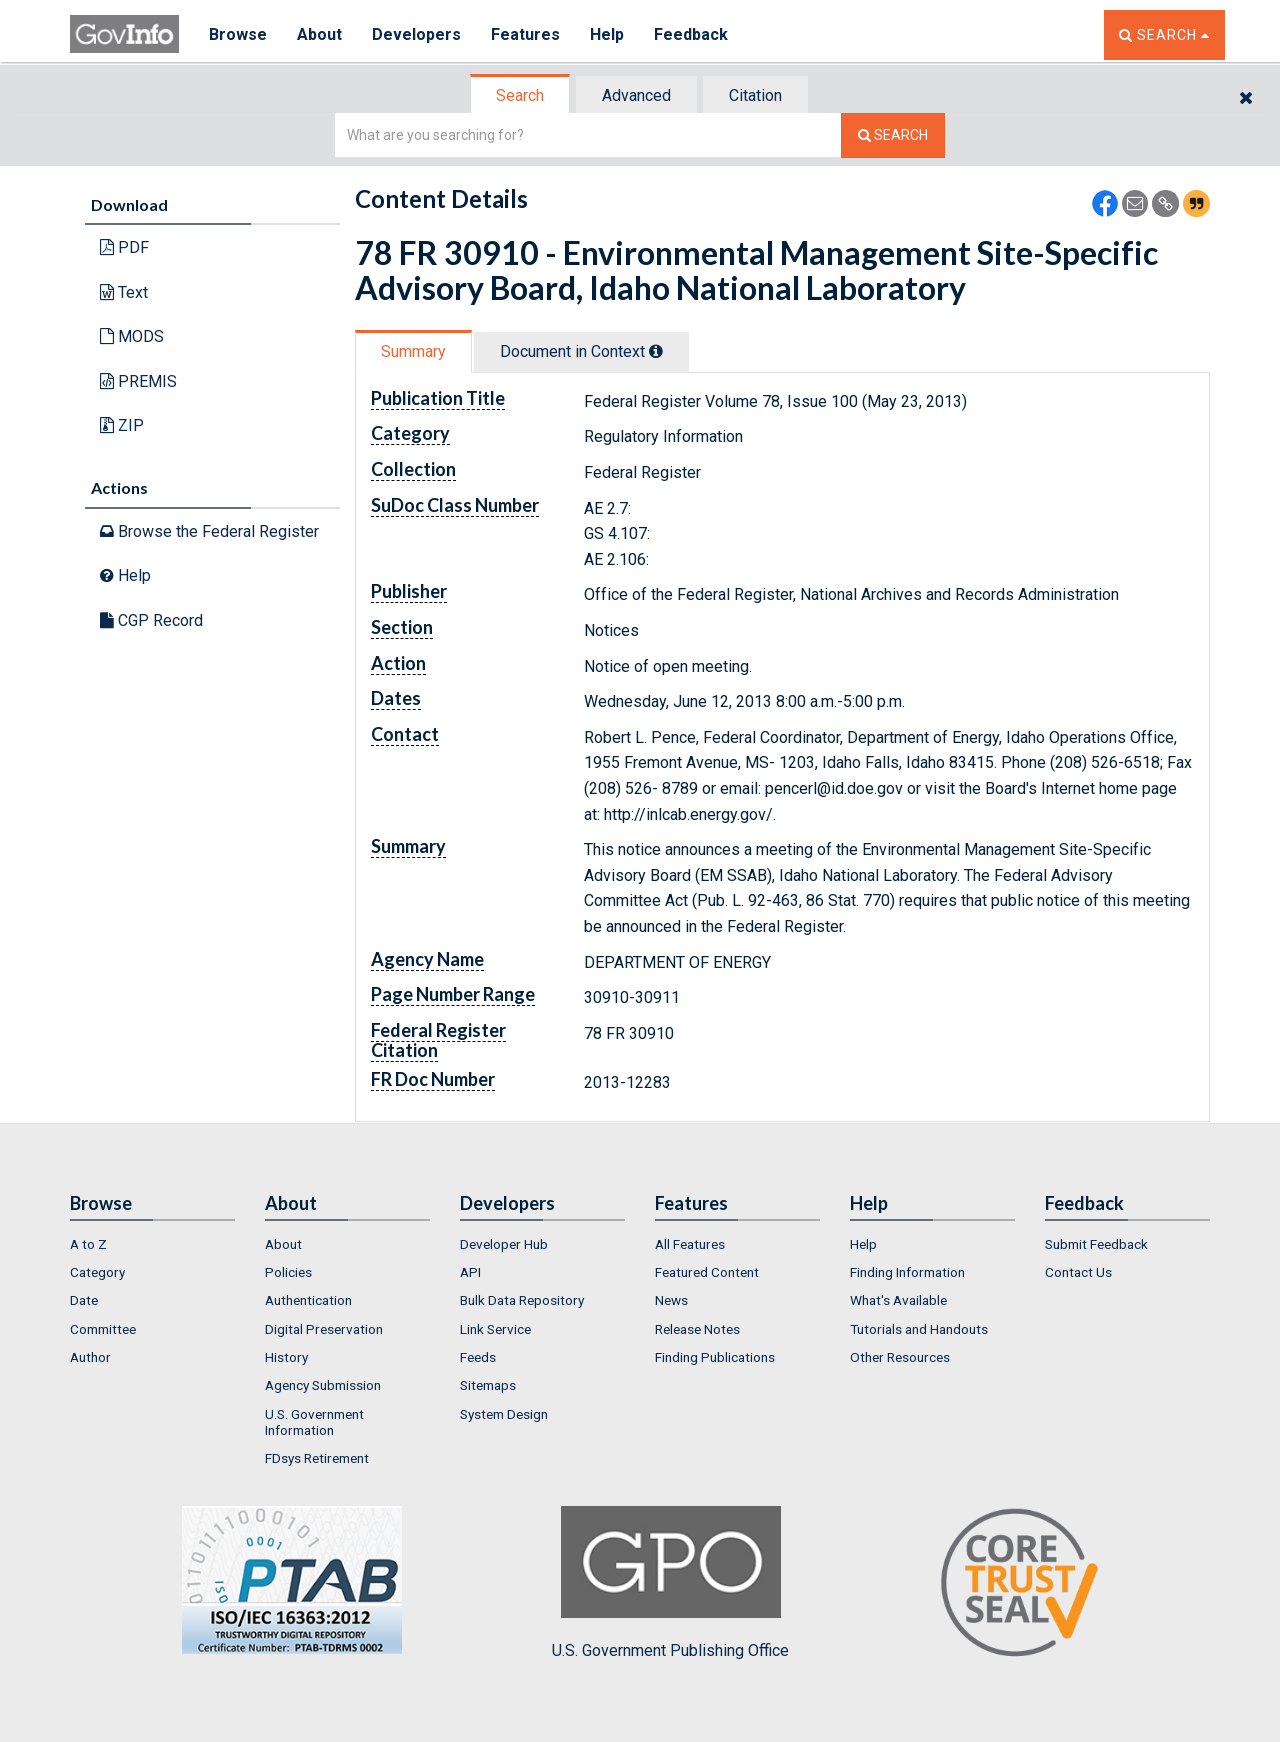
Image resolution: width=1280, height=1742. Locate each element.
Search (520, 95)
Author (90, 1357)
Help (607, 34)
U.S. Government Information (314, 1422)
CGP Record (151, 620)
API (470, 1272)
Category (97, 1272)
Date (84, 1300)
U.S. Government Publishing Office (670, 1583)
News (671, 1300)
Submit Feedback (1096, 1244)
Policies (288, 1272)
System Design (504, 1414)
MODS (132, 336)
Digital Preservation (324, 1329)
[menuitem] (152, 1244)
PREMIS (138, 381)
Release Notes (697, 1329)
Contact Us (1078, 1272)
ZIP (122, 425)
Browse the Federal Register (209, 531)
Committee (103, 1329)
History (286, 1357)
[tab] (521, 95)
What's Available (898, 1300)
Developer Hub (504, 1244)
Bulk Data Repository (522, 1300)
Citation (755, 95)
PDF (124, 247)
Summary (413, 351)
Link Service (495, 1329)
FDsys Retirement (317, 1458)
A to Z (88, 1244)
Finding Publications (715, 1357)
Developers (416, 34)
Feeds (478, 1357)
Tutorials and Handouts (919, 1329)
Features (525, 34)
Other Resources (900, 1357)
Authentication (308, 1300)
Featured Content (707, 1272)
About (319, 34)
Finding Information (907, 1272)
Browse (238, 34)
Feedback (691, 34)
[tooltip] (656, 351)
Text (124, 292)
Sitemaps (488, 1385)
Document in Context (581, 351)
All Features (690, 1244)
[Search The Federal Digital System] (893, 135)
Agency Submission (323, 1385)
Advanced (636, 95)
